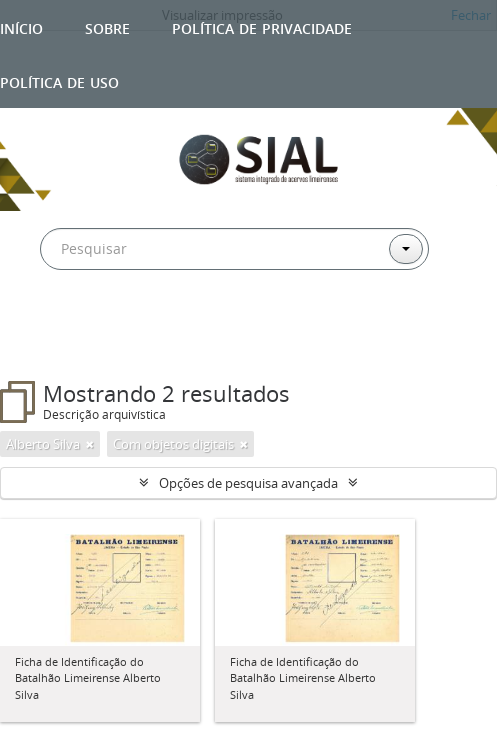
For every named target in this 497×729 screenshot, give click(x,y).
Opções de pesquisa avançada (248, 483)
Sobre (107, 26)
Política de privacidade (262, 26)
